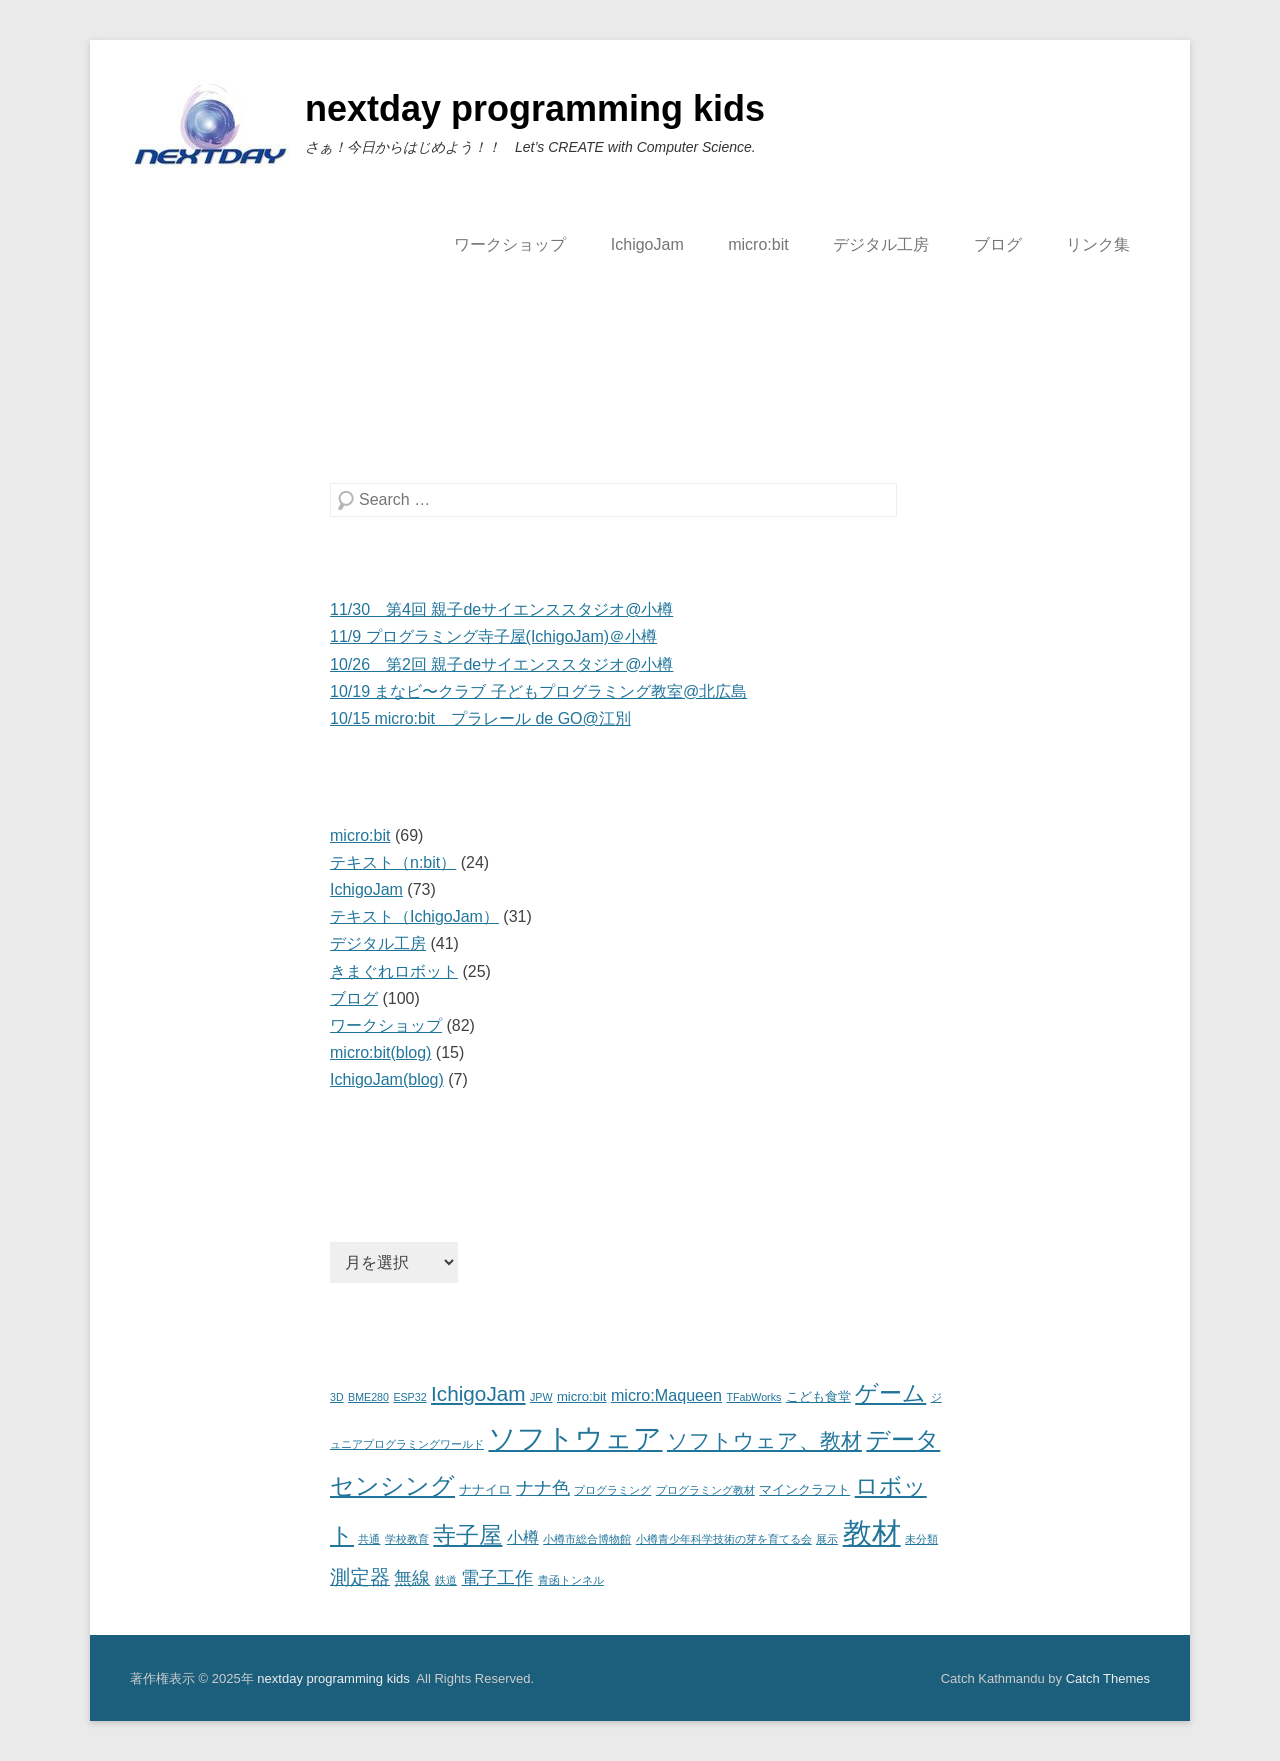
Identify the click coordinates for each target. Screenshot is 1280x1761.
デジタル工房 (881, 244)
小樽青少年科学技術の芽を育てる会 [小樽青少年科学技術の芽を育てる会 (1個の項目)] (724, 1539)
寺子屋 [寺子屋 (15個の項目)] (467, 1535)
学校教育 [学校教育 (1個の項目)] (407, 1539)
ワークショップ (510, 244)
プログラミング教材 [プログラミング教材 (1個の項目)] (705, 1490)
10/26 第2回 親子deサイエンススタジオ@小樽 (501, 664)
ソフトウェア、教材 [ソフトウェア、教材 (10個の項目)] (764, 1440)
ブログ (998, 244)
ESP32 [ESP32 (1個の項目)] (409, 1397)
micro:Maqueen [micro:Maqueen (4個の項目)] (666, 1395)
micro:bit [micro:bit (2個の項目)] (582, 1396)
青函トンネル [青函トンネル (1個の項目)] (571, 1580)
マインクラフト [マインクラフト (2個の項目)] (804, 1489)
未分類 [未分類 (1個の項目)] (921, 1539)
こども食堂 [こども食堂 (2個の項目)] (818, 1396)
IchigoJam (647, 244)
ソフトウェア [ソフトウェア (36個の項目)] (575, 1438)
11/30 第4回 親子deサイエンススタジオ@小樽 (501, 609)
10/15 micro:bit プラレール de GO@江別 (480, 718)
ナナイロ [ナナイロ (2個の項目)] (485, 1489)
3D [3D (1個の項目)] (337, 1397)
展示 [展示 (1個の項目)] (827, 1539)
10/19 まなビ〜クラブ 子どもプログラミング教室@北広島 (538, 691)
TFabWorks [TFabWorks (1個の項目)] (753, 1397)
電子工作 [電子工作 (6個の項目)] (497, 1578)
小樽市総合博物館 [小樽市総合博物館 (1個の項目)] (587, 1539)
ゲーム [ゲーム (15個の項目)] (890, 1393)
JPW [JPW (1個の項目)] (541, 1397)
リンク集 (1098, 244)
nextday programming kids (535, 108)
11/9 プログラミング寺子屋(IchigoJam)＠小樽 (493, 636)
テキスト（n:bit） (393, 862)
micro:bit (758, 244)
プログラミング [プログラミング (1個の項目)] (612, 1490)
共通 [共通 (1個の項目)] (369, 1539)
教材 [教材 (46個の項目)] (872, 1532)
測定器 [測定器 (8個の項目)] (360, 1577)
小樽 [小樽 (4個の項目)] (523, 1537)
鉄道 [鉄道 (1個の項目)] (446, 1580)
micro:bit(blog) (380, 1052)
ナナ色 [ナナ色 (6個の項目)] (543, 1488)
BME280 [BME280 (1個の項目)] (368, 1397)
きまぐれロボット (394, 971)
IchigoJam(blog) (387, 1079)
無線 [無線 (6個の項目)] (412, 1578)
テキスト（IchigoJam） (414, 916)
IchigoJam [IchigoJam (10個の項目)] (478, 1393)
